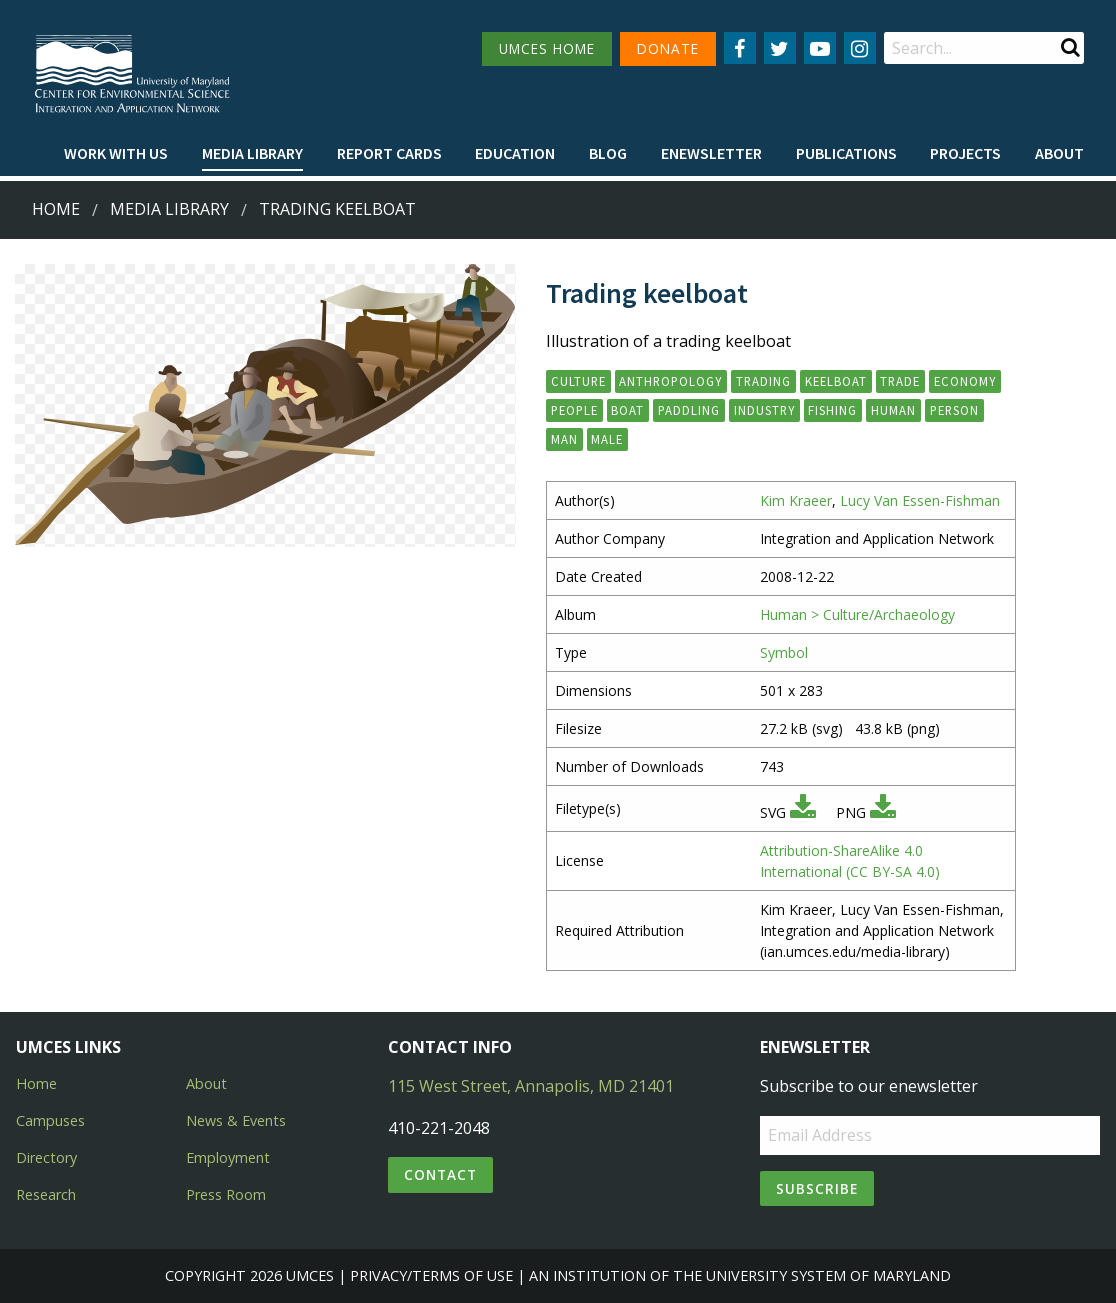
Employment (228, 1157)
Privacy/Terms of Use (431, 1275)
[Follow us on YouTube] (820, 48)
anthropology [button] (670, 381)
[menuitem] (116, 154)
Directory (46, 1157)
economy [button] (965, 381)
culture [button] (578, 381)
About (1059, 153)
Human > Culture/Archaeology (857, 614)
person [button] (954, 410)
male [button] (607, 439)
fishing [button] (832, 410)
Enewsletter (711, 153)
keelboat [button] (836, 381)
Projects (965, 153)
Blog (608, 153)
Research (46, 1194)
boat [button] (627, 410)
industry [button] (764, 410)
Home (56, 209)
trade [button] (900, 381)
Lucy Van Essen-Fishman (920, 500)
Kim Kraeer (796, 500)
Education (515, 153)
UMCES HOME (547, 48)
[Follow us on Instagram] (860, 48)
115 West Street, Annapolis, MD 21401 (531, 1086)
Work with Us (116, 153)
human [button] (893, 410)
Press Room (226, 1194)
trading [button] (763, 381)
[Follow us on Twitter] (780, 48)
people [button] (574, 410)
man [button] (564, 439)
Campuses (50, 1120)
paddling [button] (689, 410)
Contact (440, 1174)
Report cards (389, 153)
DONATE (668, 48)
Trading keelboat (337, 209)
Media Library (252, 153)
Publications (846, 153)
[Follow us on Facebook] (740, 48)
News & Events (236, 1120)
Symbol (784, 652)
